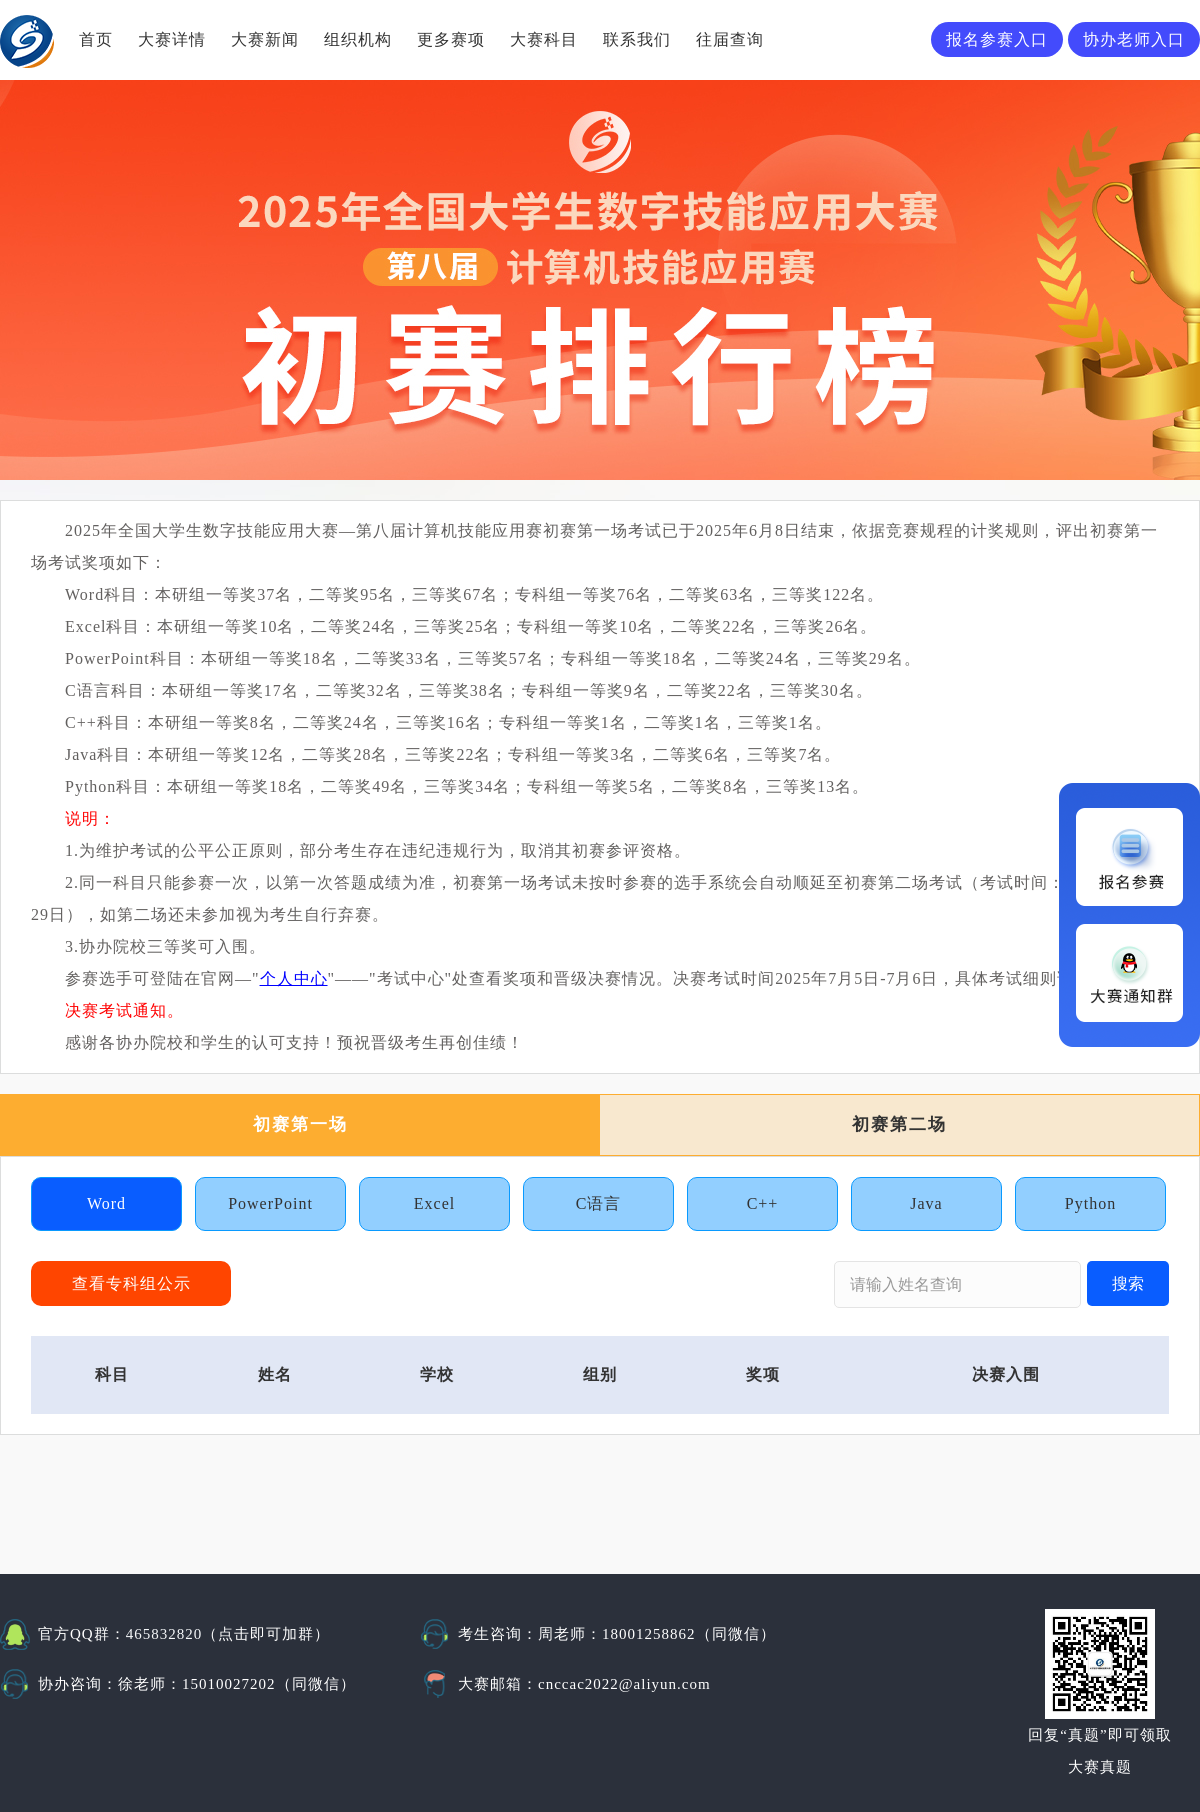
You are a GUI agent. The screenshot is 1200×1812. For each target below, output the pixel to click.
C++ (763, 1203)
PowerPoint (270, 1203)
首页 (96, 39)
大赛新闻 (265, 39)
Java (926, 1203)
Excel (434, 1203)
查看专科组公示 (131, 1283)
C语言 (599, 1203)
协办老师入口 (1134, 39)
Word (106, 1203)
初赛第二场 (899, 1124)
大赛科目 (544, 39)
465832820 (164, 1634)
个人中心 (294, 978)
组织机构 (358, 39)
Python (1090, 1203)
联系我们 (637, 39)
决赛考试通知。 (124, 1010)
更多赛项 (451, 39)
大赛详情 (172, 39)
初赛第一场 (300, 1124)
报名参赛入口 (997, 39)
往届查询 (730, 39)
